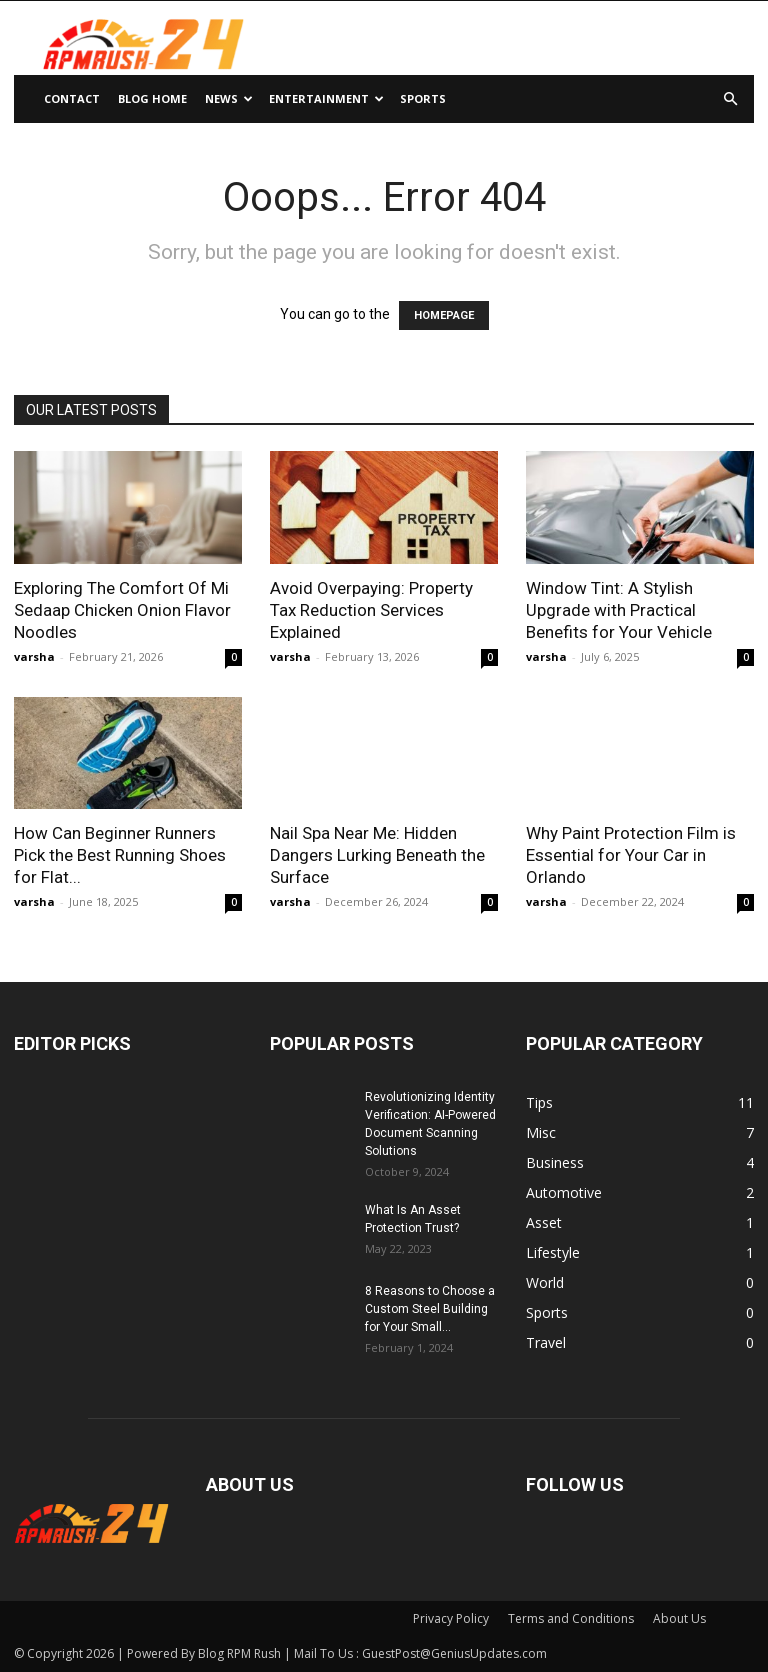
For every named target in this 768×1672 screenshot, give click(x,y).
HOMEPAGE (444, 315)
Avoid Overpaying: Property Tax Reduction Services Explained (371, 610)
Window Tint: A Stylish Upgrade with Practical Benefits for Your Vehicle (619, 610)
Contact (72, 98)
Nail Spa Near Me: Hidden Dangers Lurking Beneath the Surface (377, 855)
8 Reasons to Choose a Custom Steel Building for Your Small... (430, 1309)
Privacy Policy (451, 1618)
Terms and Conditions (571, 1618)
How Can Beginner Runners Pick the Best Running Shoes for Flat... (120, 855)
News (229, 98)
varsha (34, 656)
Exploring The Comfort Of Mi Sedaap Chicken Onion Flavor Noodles (122, 610)
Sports (423, 98)
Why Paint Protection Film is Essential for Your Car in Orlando (631, 855)
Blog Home (152, 98)
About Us (679, 1618)
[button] (730, 99)
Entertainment (326, 98)
